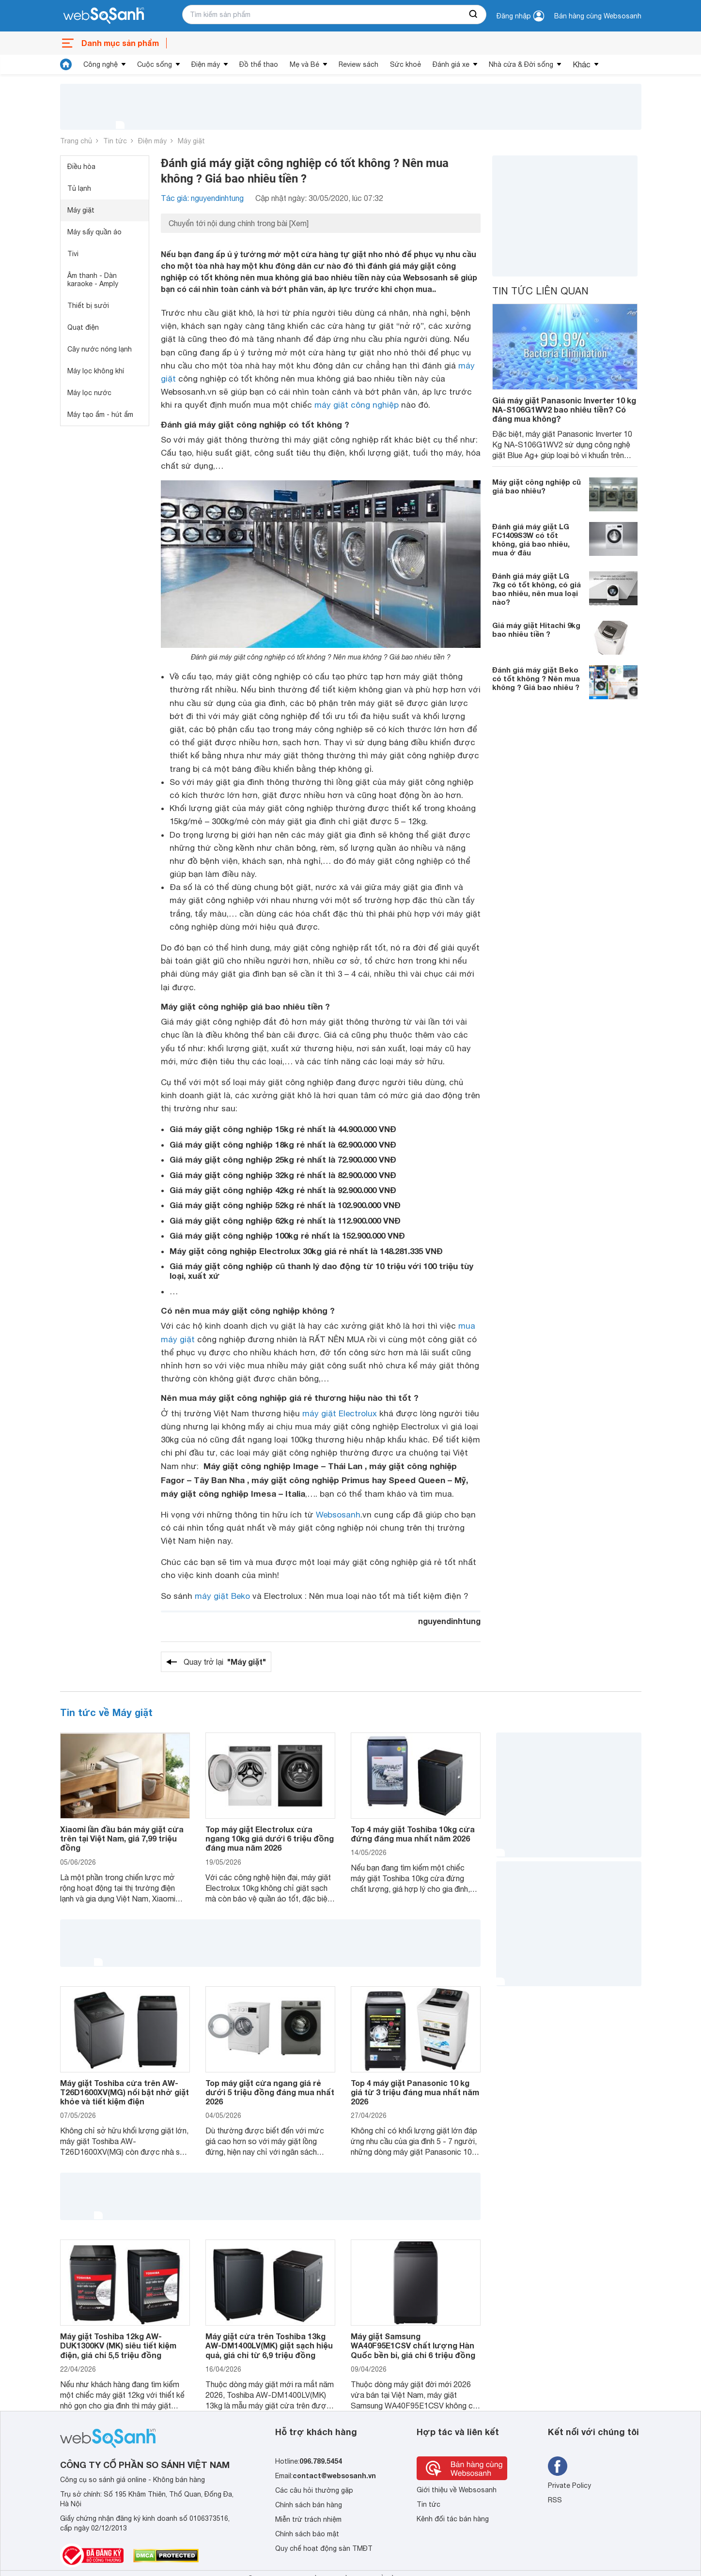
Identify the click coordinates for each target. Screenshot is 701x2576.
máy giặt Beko (222, 1596)
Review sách (358, 64)
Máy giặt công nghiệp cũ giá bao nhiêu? (536, 486)
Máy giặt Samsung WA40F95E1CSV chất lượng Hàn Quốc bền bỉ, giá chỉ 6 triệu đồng (413, 2345)
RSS (555, 2500)
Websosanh (338, 1514)
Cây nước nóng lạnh (99, 349)
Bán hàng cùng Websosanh (597, 16)
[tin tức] (66, 64)
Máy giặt (191, 141)
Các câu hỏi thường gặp (314, 2490)
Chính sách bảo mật (307, 2534)
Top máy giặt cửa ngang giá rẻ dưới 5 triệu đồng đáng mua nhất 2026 (269, 2092)
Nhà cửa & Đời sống (521, 64)
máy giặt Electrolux (339, 1413)
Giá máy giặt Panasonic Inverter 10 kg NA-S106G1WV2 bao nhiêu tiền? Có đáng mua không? (564, 409)
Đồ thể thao (258, 64)
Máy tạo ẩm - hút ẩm (100, 414)
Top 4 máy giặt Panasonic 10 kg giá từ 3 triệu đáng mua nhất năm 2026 (415, 2092)
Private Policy (569, 2485)
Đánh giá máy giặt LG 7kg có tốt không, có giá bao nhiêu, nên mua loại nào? (536, 588)
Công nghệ (100, 64)
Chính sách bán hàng (308, 2505)
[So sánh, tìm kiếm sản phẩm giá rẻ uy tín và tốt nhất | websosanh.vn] (103, 16)
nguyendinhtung (449, 1620)
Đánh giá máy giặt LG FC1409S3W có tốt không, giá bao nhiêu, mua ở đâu (531, 539)
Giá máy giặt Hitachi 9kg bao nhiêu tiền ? (536, 629)
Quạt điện (83, 327)
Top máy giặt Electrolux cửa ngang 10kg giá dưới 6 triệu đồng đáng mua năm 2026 (269, 1838)
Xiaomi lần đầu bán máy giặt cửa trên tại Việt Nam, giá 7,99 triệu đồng (122, 1838)
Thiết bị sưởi (88, 305)
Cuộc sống (154, 64)
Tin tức (115, 141)
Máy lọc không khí (95, 371)
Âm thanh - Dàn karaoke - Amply (92, 280)
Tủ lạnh (79, 188)
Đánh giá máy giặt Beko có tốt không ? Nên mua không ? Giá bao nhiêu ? (536, 678)
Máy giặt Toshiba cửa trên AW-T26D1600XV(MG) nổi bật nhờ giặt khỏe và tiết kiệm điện (124, 2092)
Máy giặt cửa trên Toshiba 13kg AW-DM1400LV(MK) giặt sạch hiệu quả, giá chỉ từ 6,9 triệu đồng (269, 2345)
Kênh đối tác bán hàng (453, 2519)
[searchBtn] (474, 14)
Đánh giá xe (451, 64)
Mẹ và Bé (304, 64)
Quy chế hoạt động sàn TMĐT (324, 2548)
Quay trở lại (225, 1662)
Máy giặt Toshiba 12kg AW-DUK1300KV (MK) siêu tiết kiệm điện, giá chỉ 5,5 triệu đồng (118, 2345)
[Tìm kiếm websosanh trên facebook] (557, 2466)
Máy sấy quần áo (94, 232)
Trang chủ (76, 141)
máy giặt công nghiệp (356, 405)
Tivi (72, 254)
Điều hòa (81, 166)
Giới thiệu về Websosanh (457, 2490)
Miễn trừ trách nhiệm (308, 2519)
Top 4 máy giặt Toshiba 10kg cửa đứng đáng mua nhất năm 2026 (413, 1834)
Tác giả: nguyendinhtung (202, 198)
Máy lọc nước (89, 393)
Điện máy (205, 64)
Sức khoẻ (405, 64)
